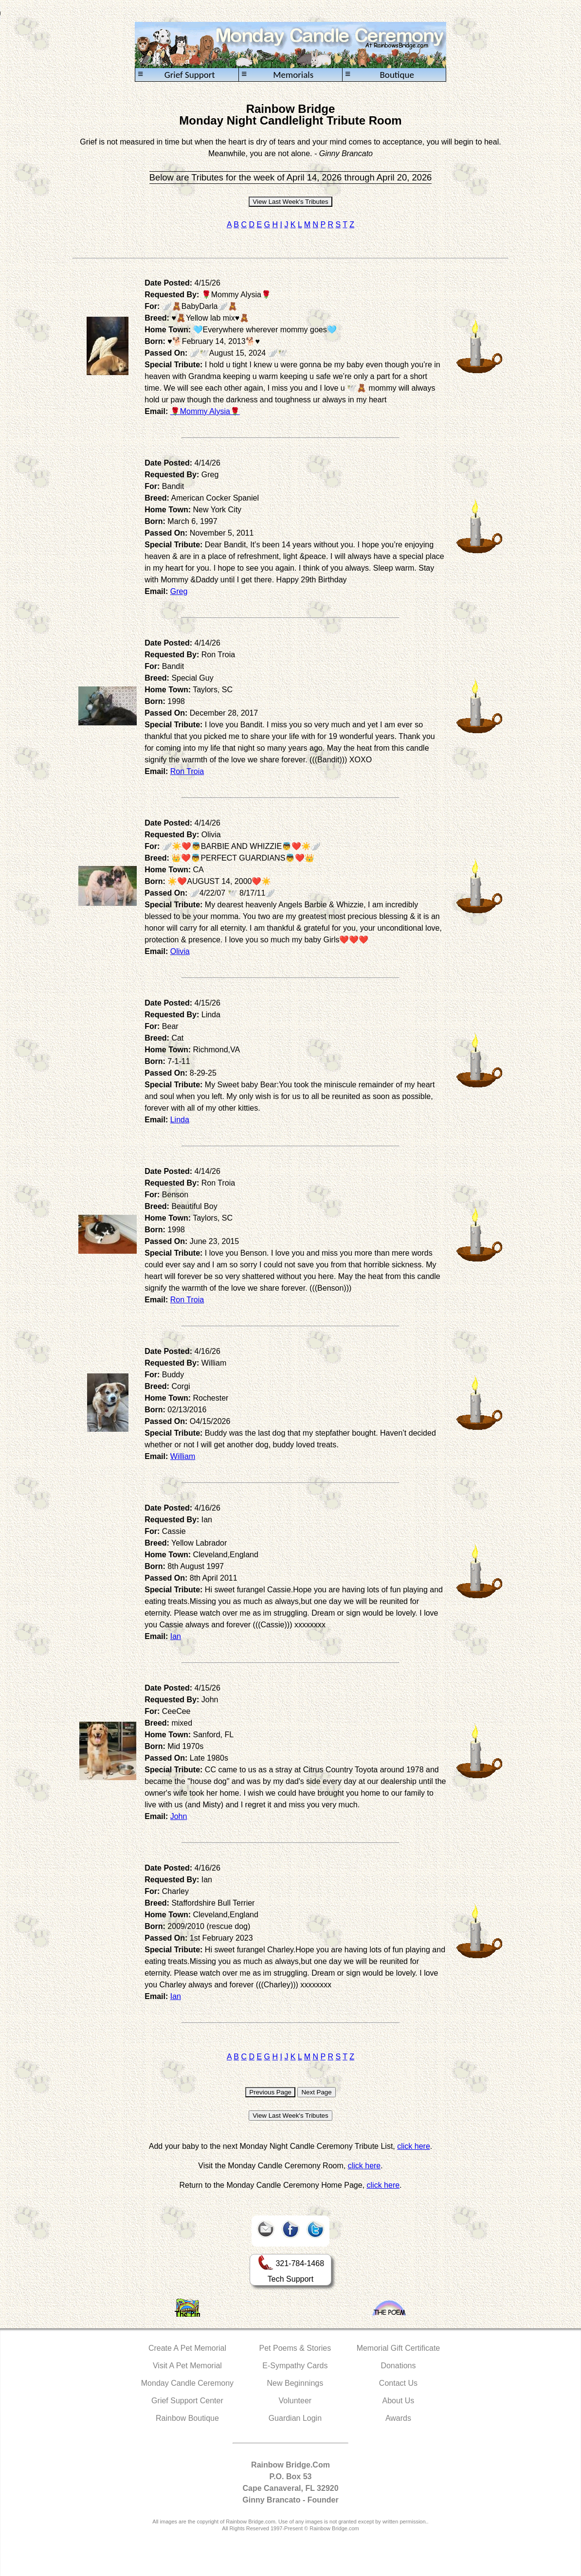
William (183, 1456)
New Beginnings (295, 2383)
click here (413, 2146)
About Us (398, 2400)
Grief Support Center (187, 2400)
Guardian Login (295, 2418)
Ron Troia (187, 771)
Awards (398, 2418)
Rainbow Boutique (187, 2418)
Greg (179, 591)
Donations (398, 2365)
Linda (179, 1120)
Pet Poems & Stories (295, 2348)
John (178, 1816)
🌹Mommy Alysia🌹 (205, 411)
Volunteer (295, 2400)
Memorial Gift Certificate (398, 2348)
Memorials (277, 74)
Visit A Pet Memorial (187, 2365)
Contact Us (398, 2383)
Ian (175, 1636)
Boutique (379, 74)
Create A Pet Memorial (187, 2348)
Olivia (180, 951)
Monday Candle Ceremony (187, 2383)
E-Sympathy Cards (294, 2365)
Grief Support (176, 74)
